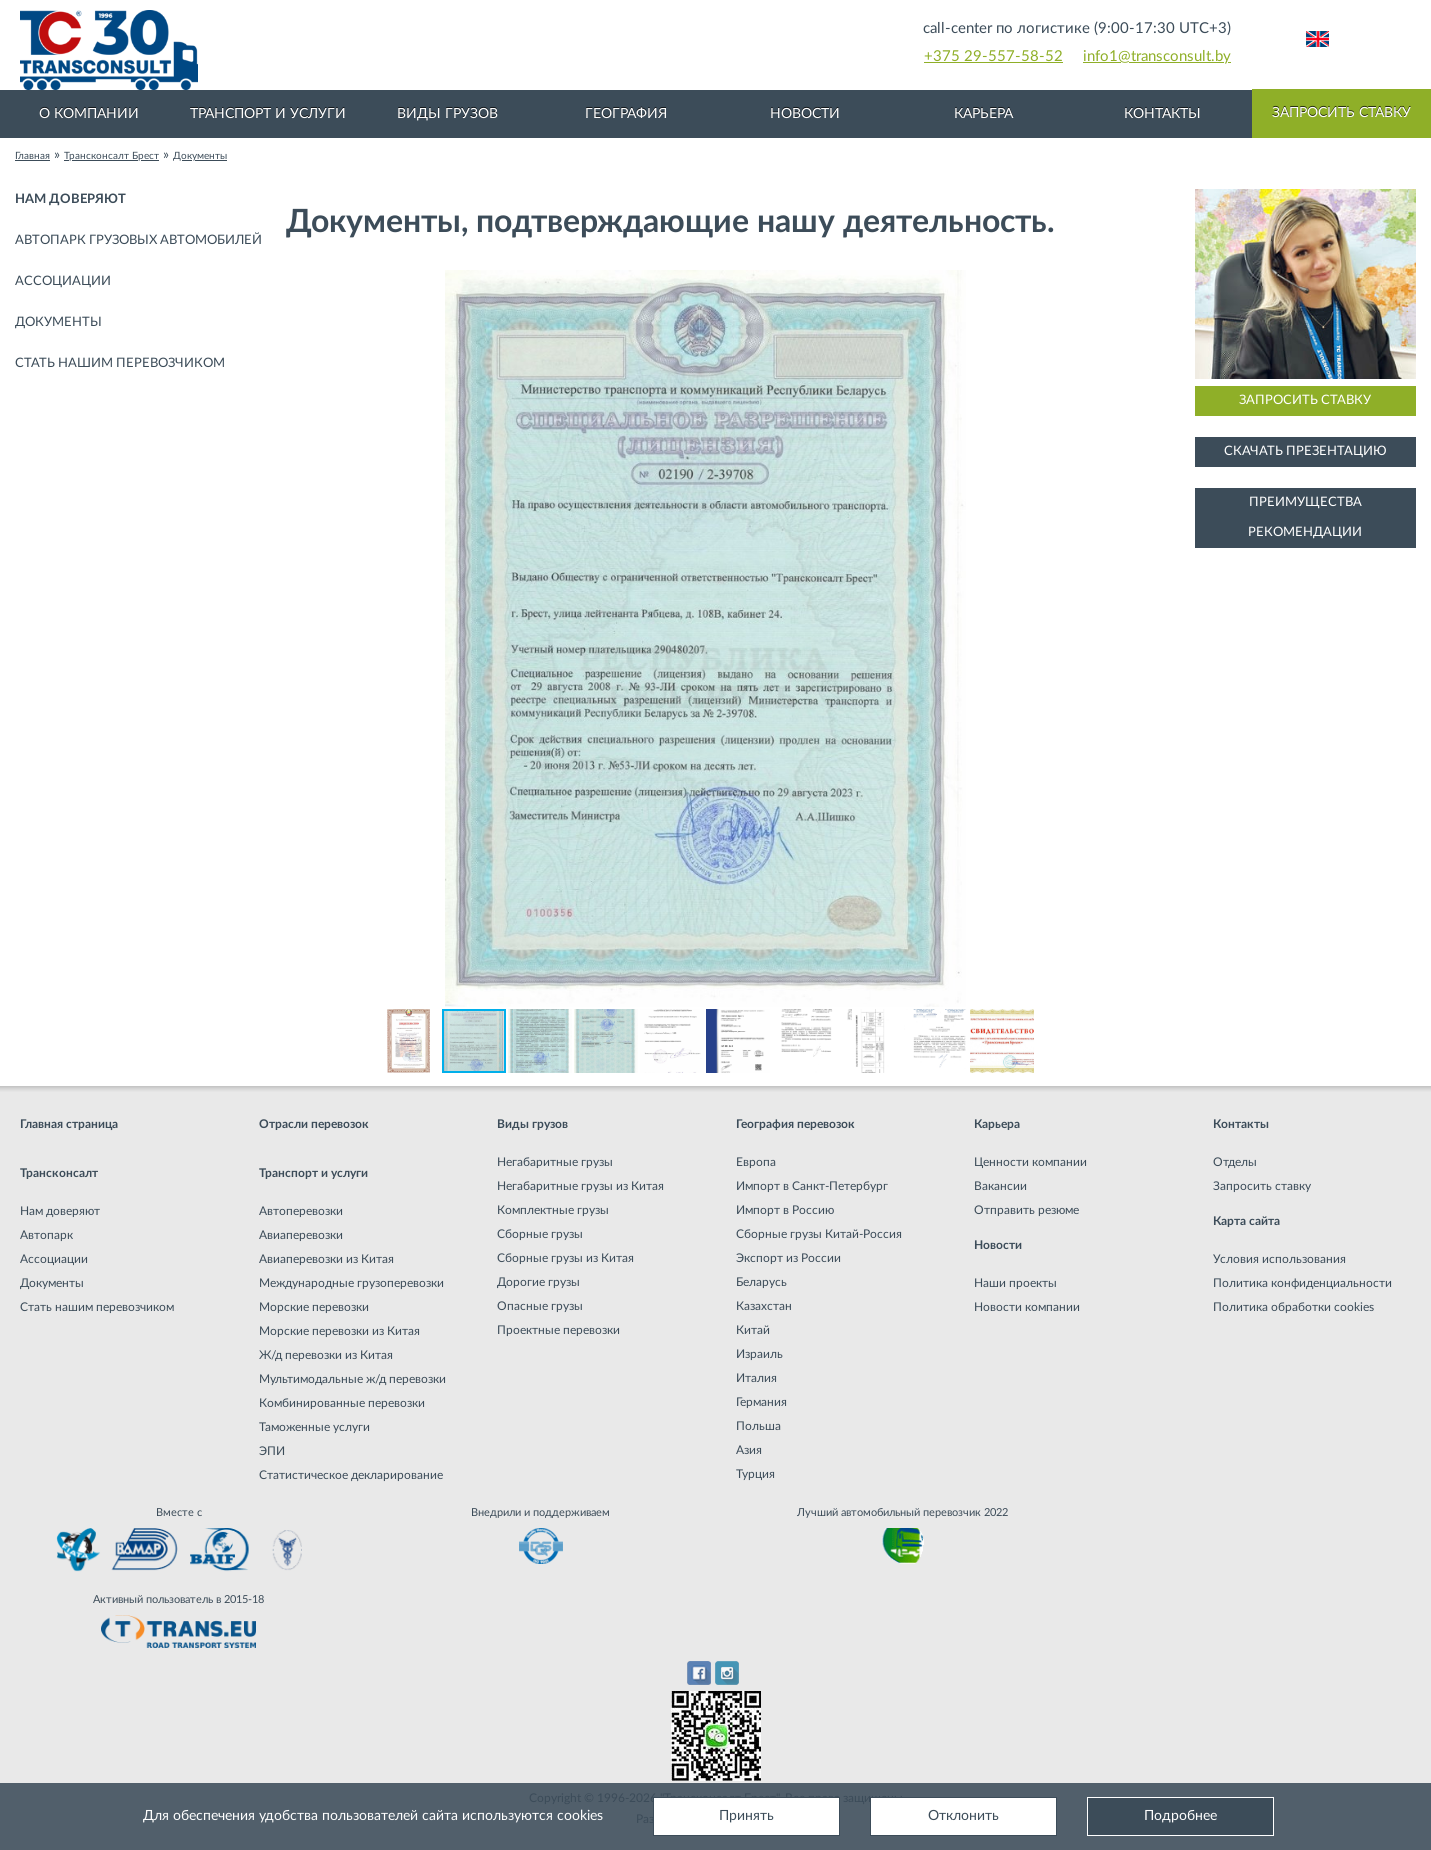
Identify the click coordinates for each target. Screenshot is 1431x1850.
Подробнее (1180, 1816)
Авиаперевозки (301, 1235)
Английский (1317, 39)
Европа (756, 1162)
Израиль (759, 1354)
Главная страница (69, 1124)
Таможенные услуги (314, 1427)
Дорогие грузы (538, 1282)
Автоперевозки (301, 1211)
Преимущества (1305, 502)
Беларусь (761, 1282)
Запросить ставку (1341, 113)
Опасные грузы (540, 1306)
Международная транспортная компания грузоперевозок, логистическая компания (413, 50)
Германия (761, 1402)
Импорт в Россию (785, 1210)
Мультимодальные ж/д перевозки (352, 1379)
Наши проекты (1015, 1283)
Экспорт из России (788, 1258)
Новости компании (1027, 1307)
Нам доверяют (70, 199)
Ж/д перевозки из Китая (326, 1355)
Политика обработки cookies (1293, 1307)
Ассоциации (63, 281)
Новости (805, 114)
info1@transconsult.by (1157, 56)
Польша (758, 1426)
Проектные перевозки (558, 1330)
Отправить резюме (1026, 1210)
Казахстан (764, 1306)
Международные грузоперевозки (351, 1283)
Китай (753, 1330)
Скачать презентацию (1305, 451)
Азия (749, 1450)
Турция (755, 1474)
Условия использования (1279, 1259)
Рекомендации (1305, 532)
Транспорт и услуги (268, 114)
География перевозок (795, 1124)
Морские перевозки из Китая (339, 1331)
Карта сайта (1246, 1221)
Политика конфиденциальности (1302, 1283)
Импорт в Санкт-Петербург (812, 1186)
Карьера (983, 114)
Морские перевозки (314, 1307)
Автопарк (46, 1235)
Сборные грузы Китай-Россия (819, 1234)
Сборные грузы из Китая (565, 1258)
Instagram (727, 1673)
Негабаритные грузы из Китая (580, 1186)
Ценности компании (1030, 1162)
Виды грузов (447, 114)
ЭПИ (272, 1451)
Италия (756, 1378)
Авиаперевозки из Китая (326, 1259)
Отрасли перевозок (314, 1124)
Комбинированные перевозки (342, 1403)
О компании (89, 114)
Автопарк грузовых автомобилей (138, 240)
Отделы (1235, 1162)
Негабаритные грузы (555, 1162)
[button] (1107, 288)
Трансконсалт (59, 1173)
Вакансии (1000, 1186)
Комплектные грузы (553, 1210)
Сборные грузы (540, 1234)
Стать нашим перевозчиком (120, 363)
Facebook (698, 1673)
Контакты (1162, 114)
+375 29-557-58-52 (993, 56)
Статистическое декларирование (351, 1475)
